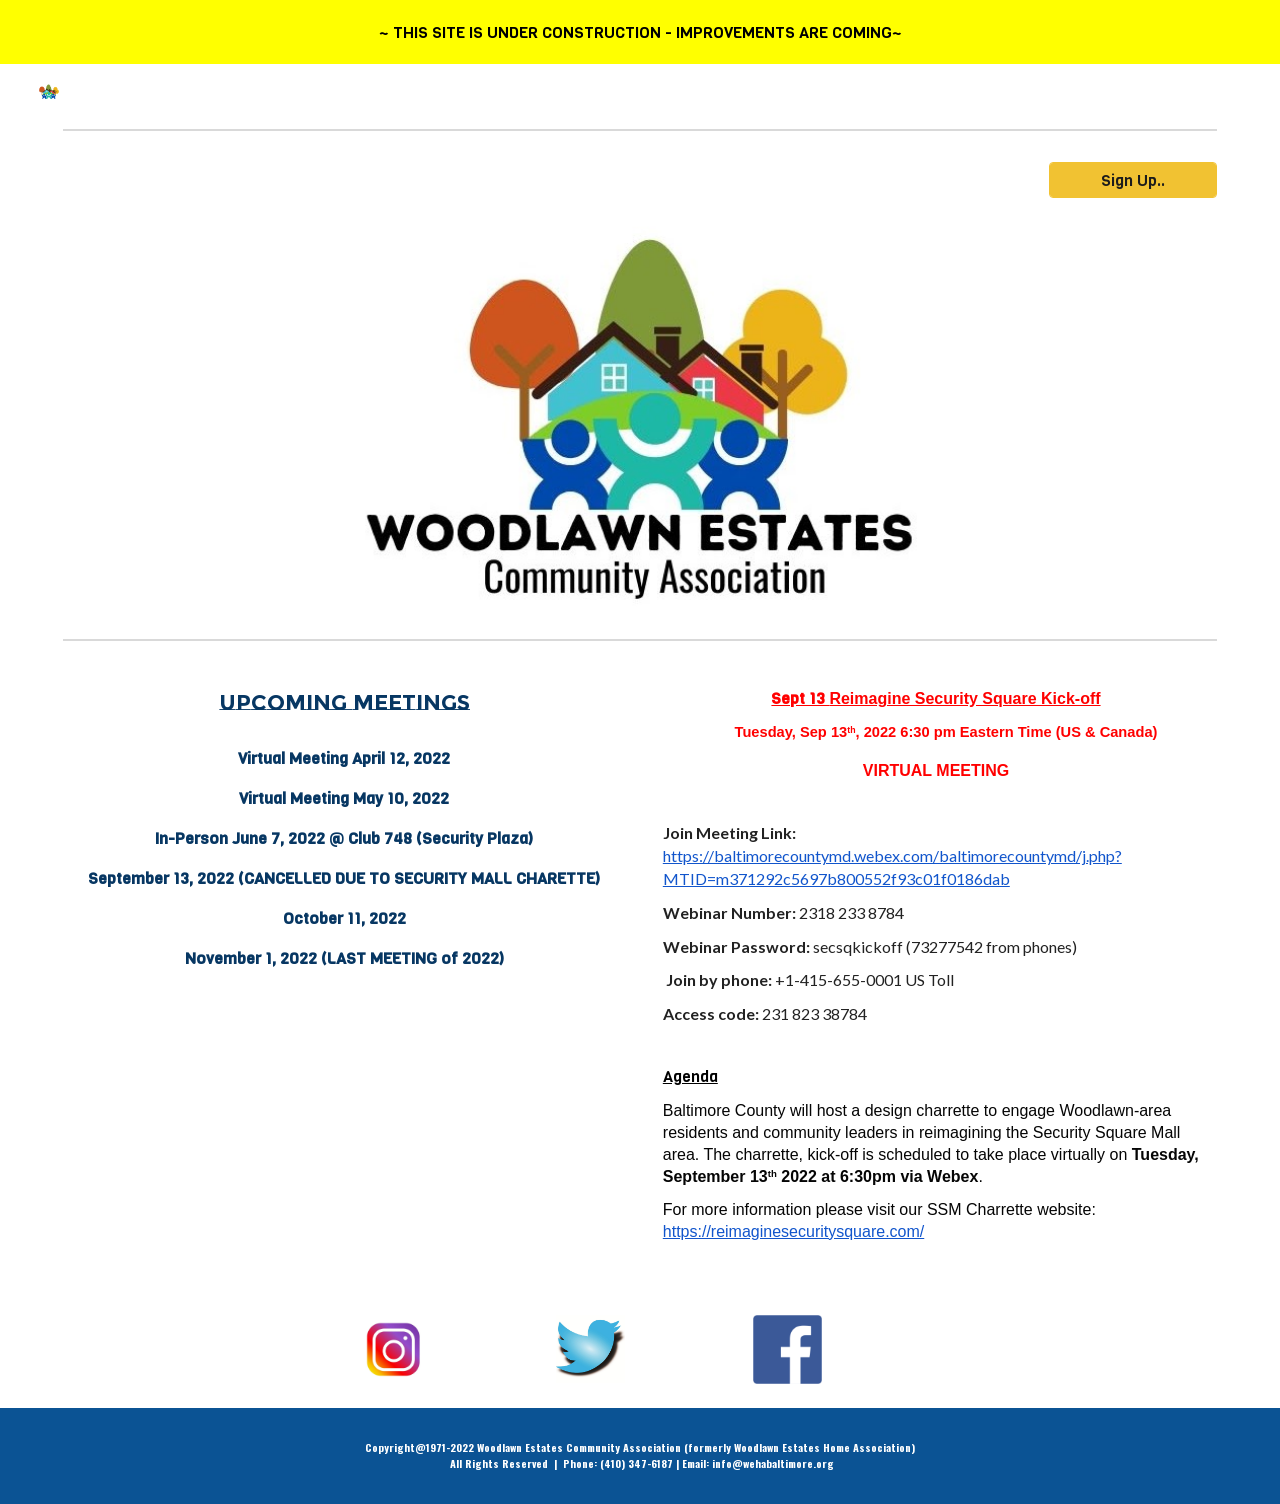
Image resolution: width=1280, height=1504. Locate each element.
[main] (344, 703)
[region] (640, 32)
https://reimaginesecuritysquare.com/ (793, 1231)
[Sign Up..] (1133, 180)
